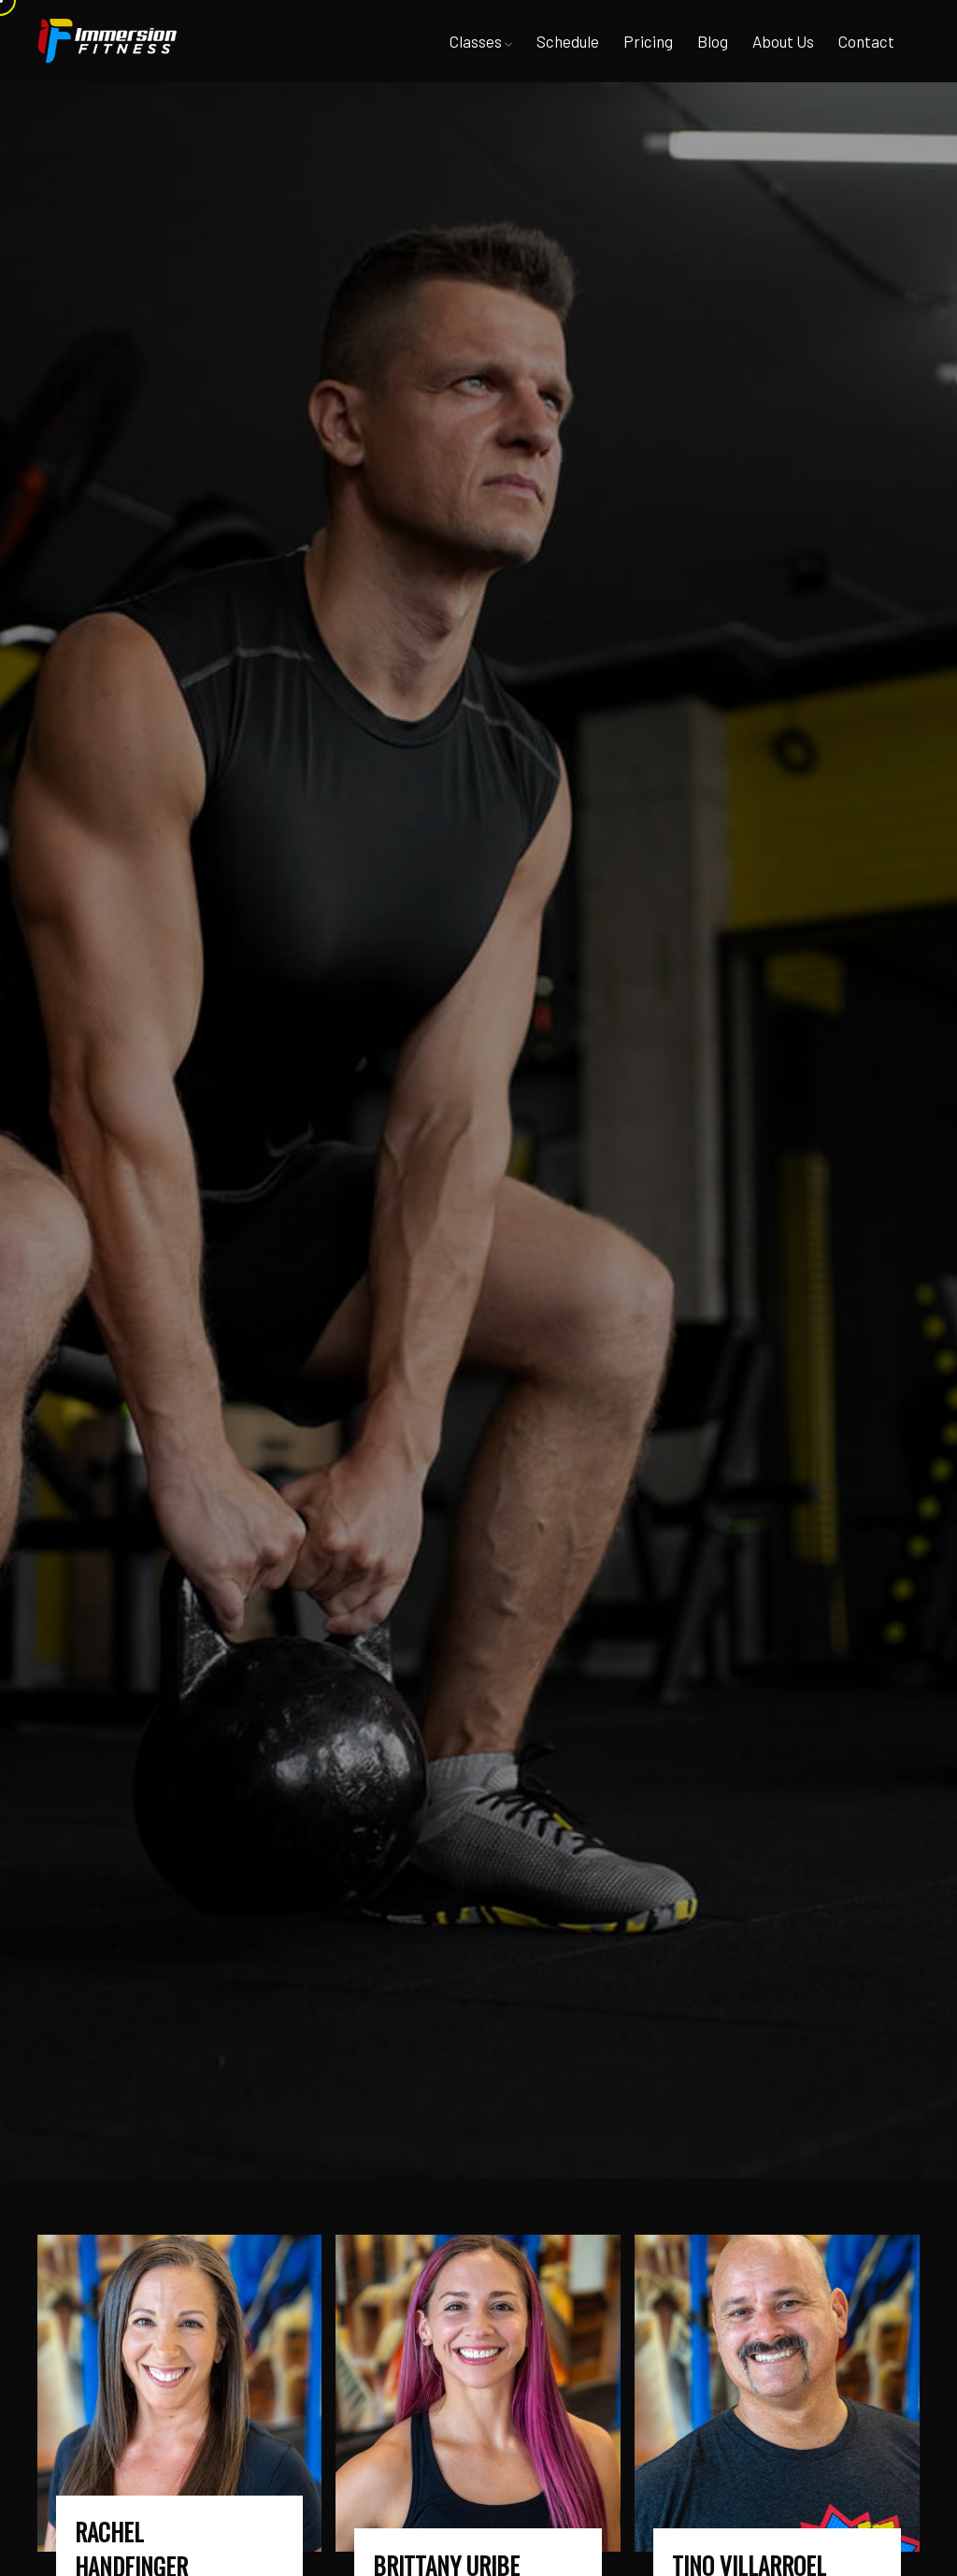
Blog (712, 41)
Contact (866, 41)
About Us (783, 41)
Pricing (648, 41)
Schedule (567, 41)
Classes (481, 41)
